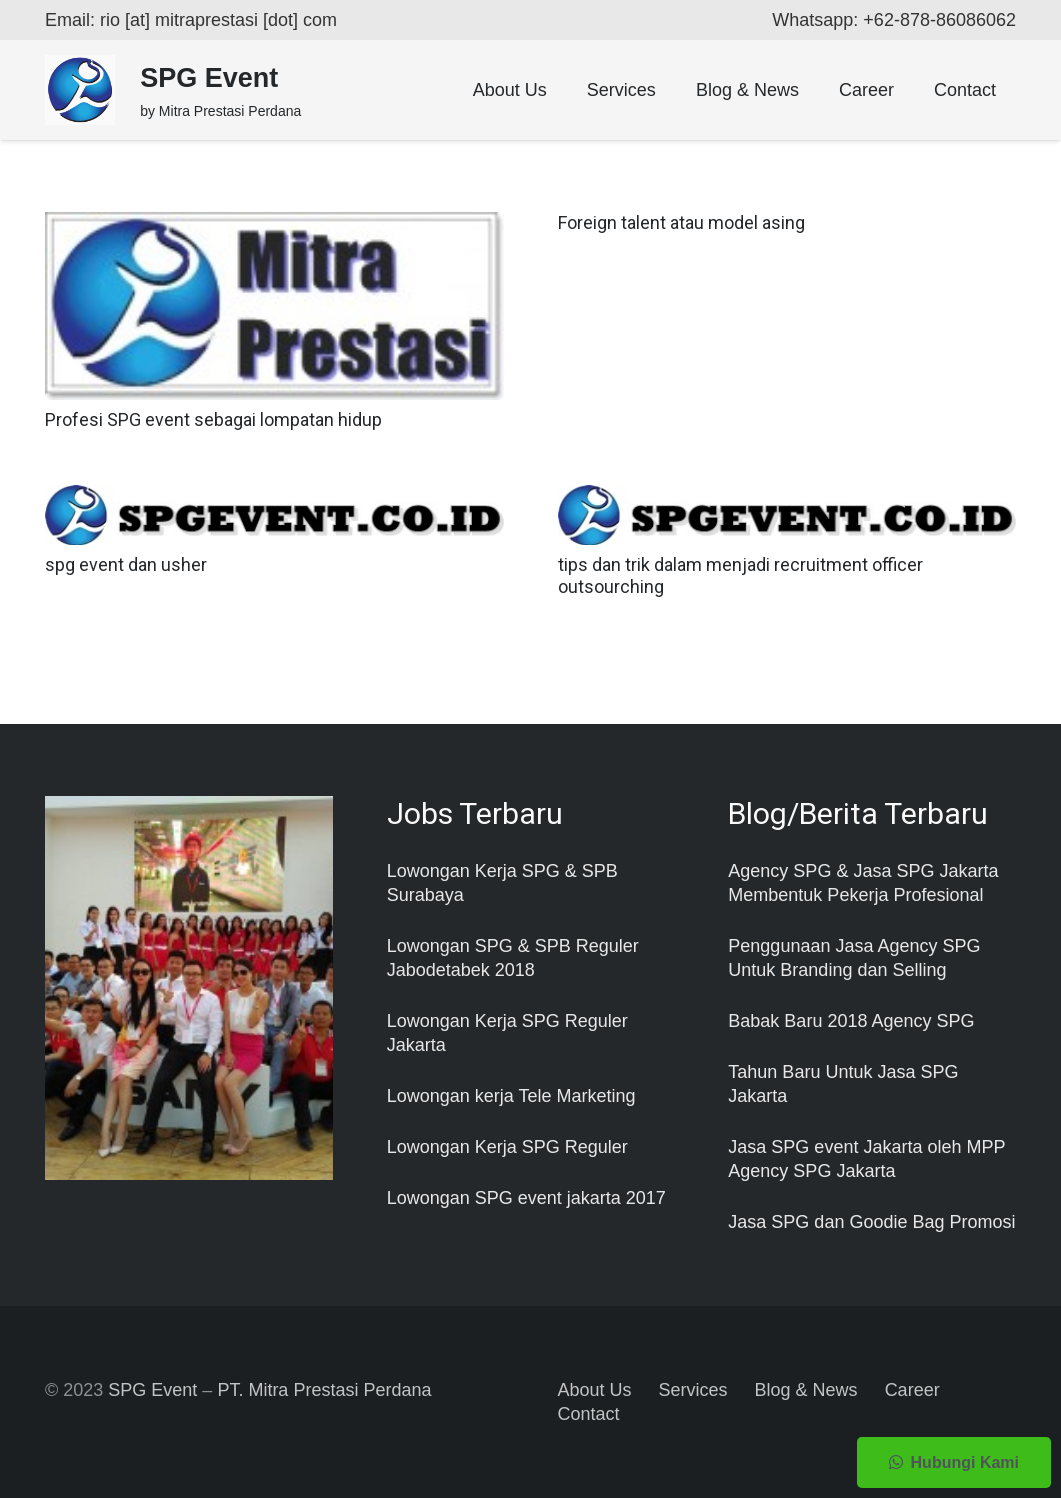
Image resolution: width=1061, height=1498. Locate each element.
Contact (589, 1414)
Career (912, 1390)
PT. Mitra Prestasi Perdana (324, 1390)
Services (693, 1390)
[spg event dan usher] (274, 497)
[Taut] (80, 90)
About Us (595, 1390)
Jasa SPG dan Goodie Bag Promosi (871, 1222)
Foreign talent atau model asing (681, 222)
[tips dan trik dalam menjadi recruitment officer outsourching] (787, 497)
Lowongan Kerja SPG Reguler (507, 1147)
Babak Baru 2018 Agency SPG (851, 1021)
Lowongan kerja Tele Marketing (511, 1096)
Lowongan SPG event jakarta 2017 (526, 1198)
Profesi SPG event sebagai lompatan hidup (213, 419)
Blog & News (806, 1390)
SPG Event (152, 1390)
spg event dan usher (126, 564)
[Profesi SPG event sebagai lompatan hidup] (274, 224)
